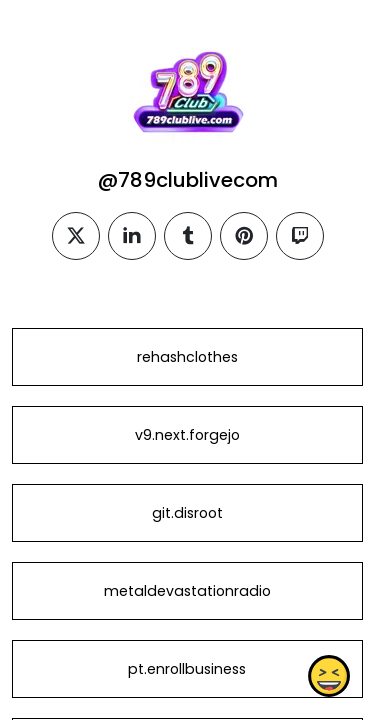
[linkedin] (132, 236)
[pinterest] (244, 236)
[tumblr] (188, 236)
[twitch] (300, 236)
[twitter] (76, 236)
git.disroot (187, 513)
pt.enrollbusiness (187, 669)
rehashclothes (187, 357)
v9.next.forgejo (187, 435)
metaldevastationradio (187, 591)
